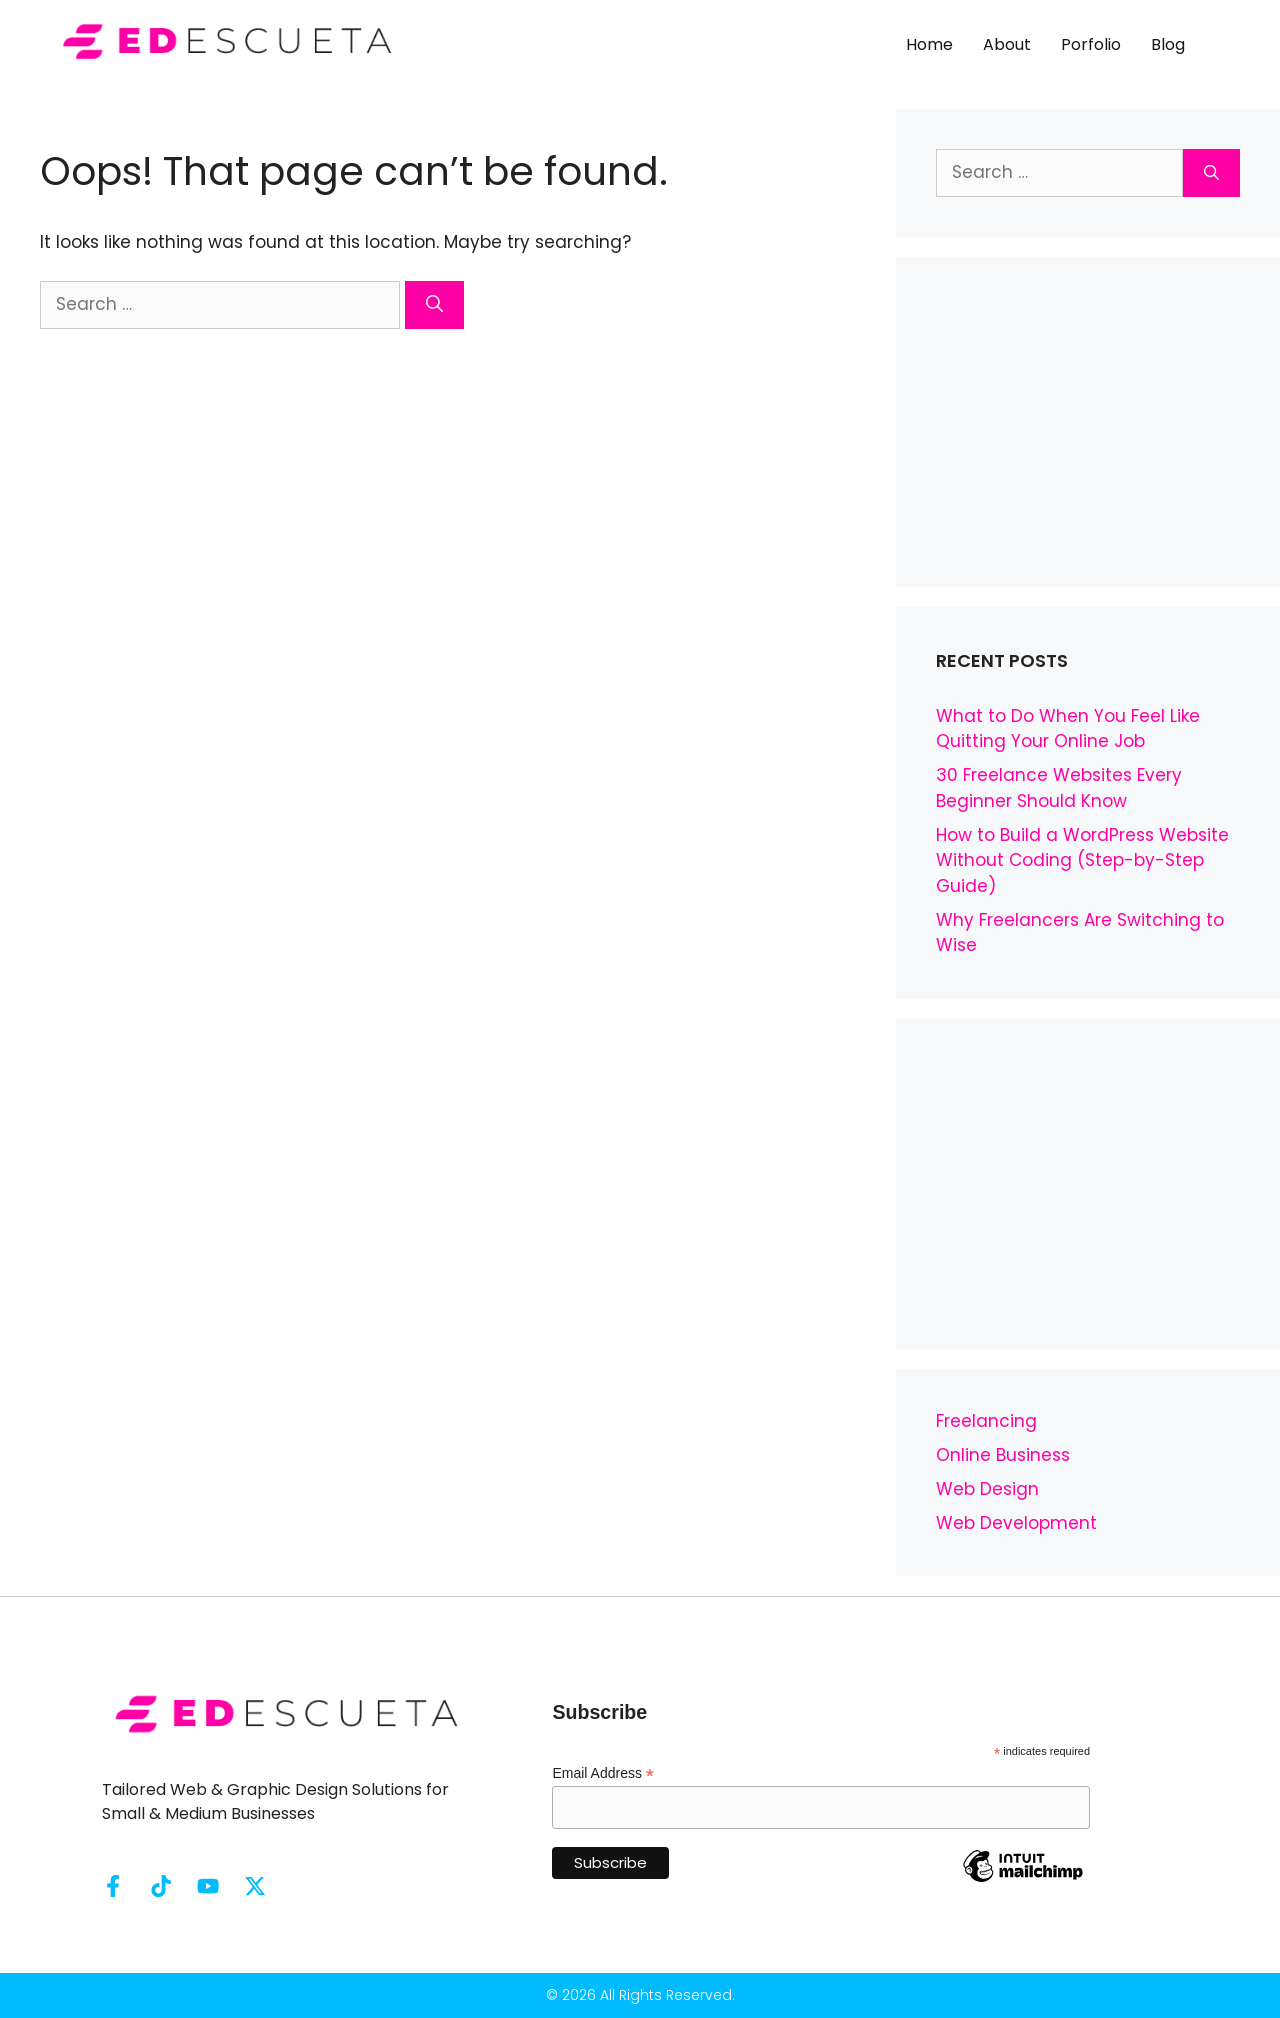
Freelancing (986, 1421)
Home (929, 44)
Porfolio (1091, 44)
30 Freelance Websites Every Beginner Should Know (1059, 788)
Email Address (603, 1773)
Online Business (1003, 1455)
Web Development (1016, 1523)
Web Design (987, 1489)
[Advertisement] (1088, 422)
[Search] (434, 305)
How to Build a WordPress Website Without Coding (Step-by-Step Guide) (1082, 860)
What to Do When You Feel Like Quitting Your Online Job (1068, 729)
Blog (1168, 44)
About (1007, 44)
